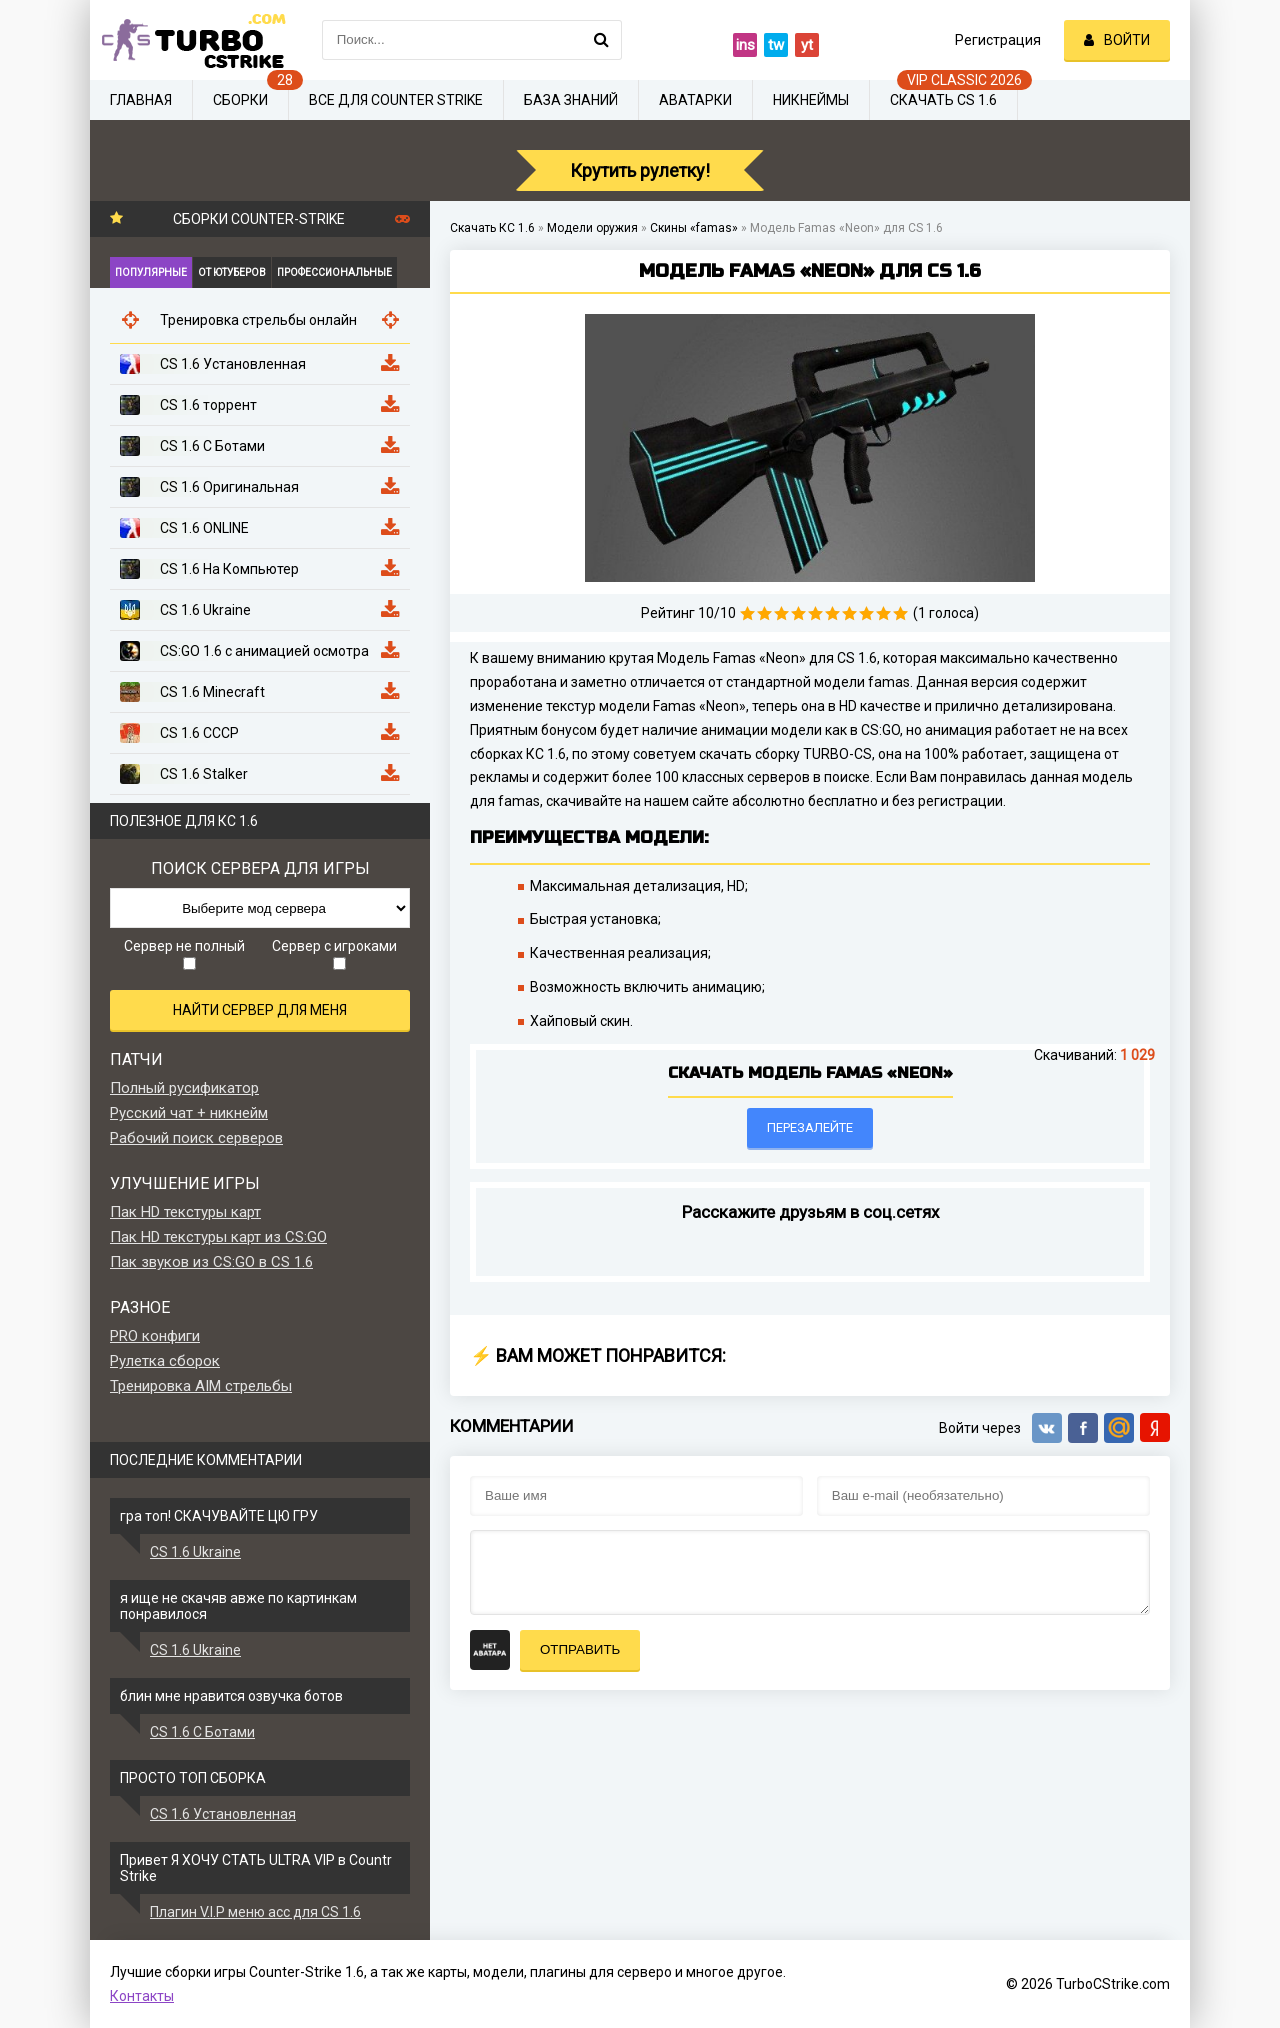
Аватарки (695, 100)
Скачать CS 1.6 (943, 100)
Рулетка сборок (165, 1361)
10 (900, 613)
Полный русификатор (184, 1088)
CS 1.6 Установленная (223, 1814)
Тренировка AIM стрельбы (201, 1386)
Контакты (142, 1996)
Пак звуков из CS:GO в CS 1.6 (211, 1262)
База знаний (571, 100)
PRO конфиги (155, 1336)
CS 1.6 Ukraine (195, 1552)
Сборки (240, 100)
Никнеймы (811, 100)
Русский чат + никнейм (189, 1113)
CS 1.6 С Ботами (202, 1732)
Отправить (580, 1649)
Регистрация (998, 40)
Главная (141, 100)
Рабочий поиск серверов (196, 1138)
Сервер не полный (184, 954)
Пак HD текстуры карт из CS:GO (218, 1237)
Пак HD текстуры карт (185, 1212)
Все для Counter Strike (396, 100)
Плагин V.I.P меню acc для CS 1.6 (255, 1912)
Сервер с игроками (334, 954)
